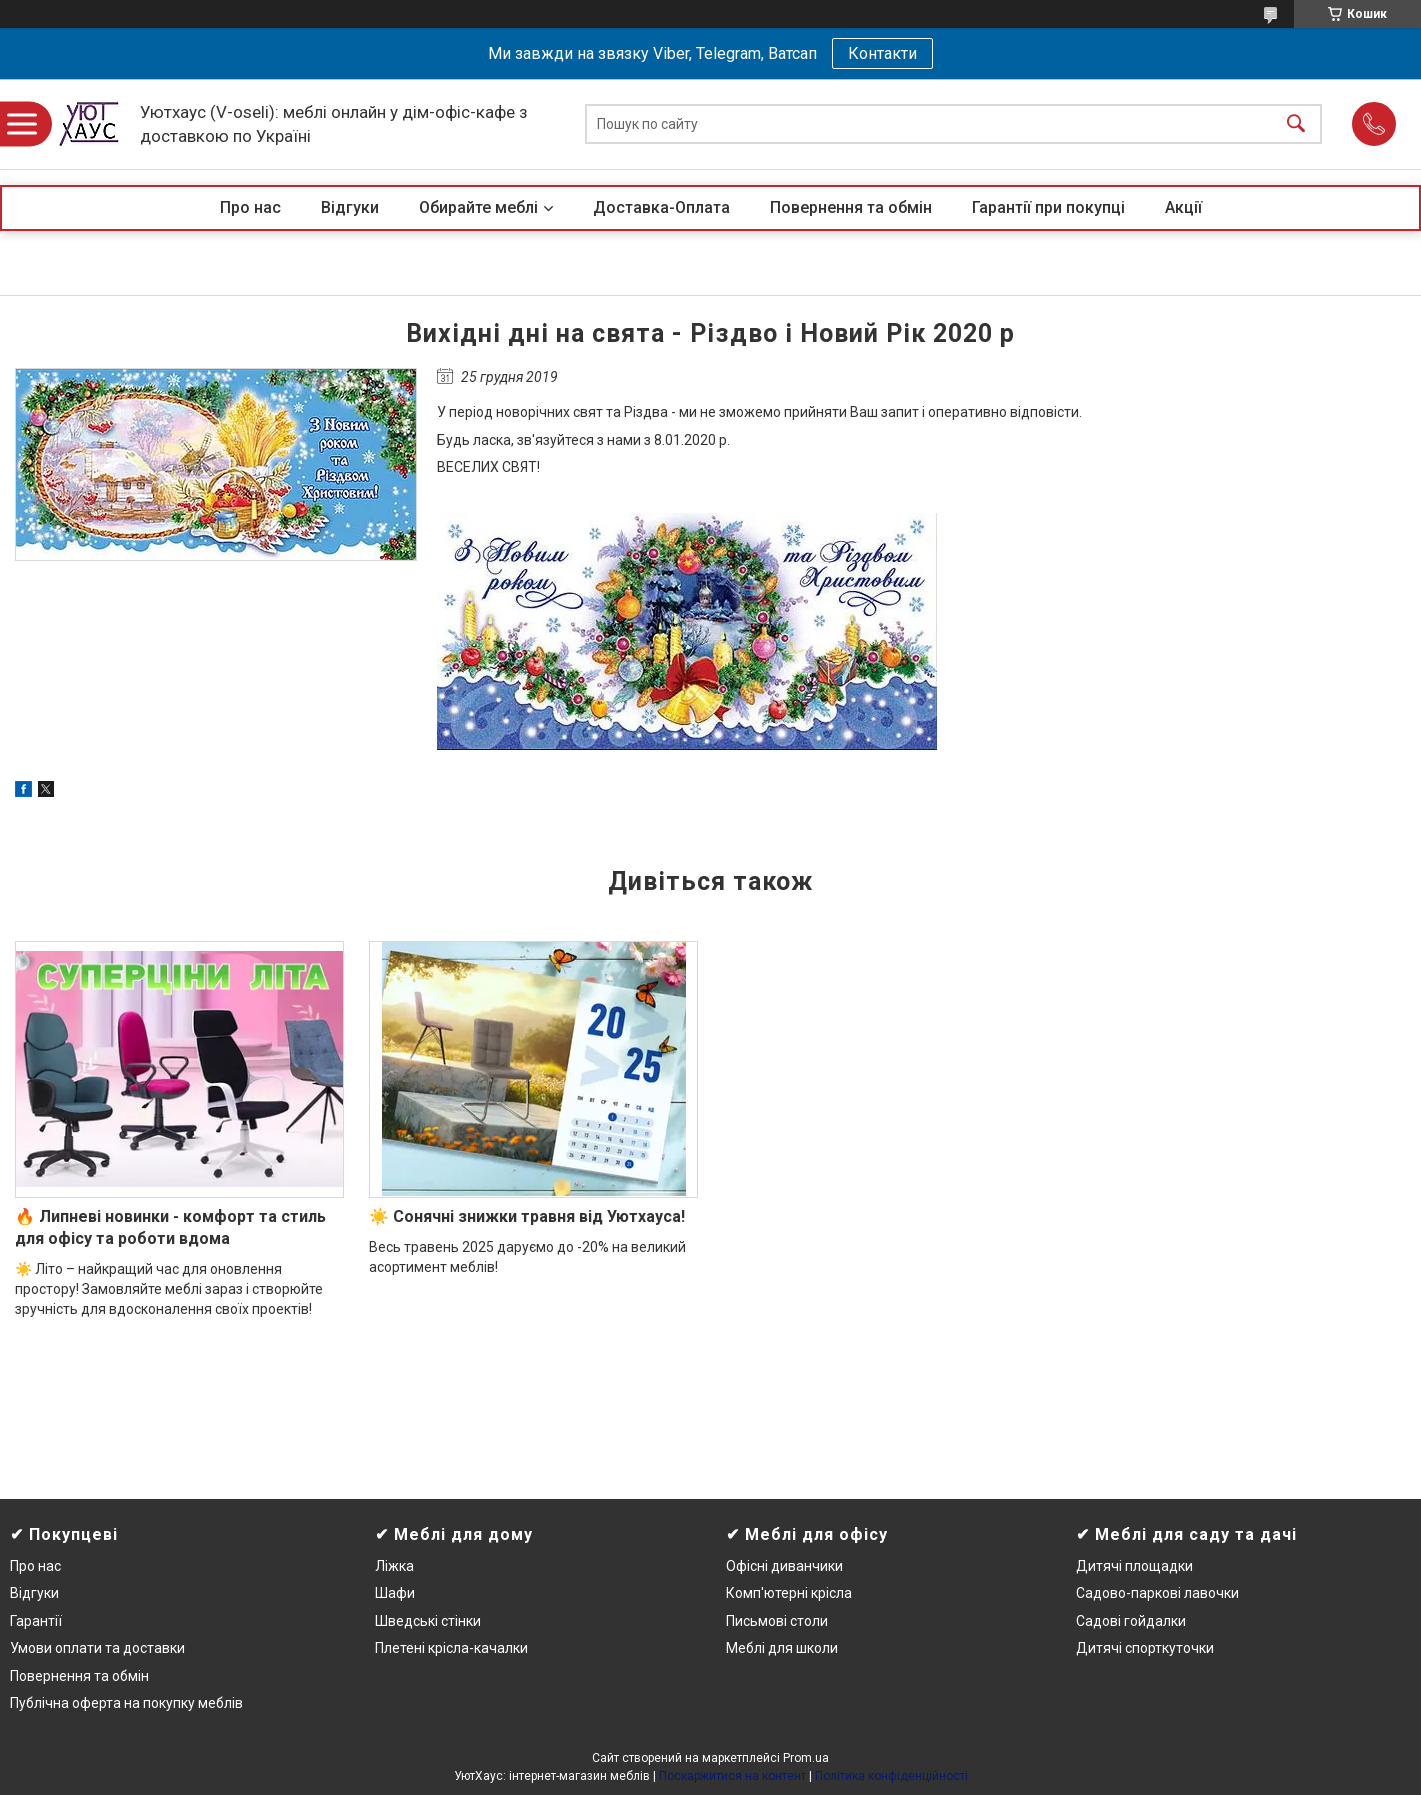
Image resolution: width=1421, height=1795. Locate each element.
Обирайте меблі (478, 207)
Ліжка (394, 1566)
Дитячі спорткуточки (1145, 1648)
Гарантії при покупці (1048, 207)
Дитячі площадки (1134, 1566)
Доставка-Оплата (661, 207)
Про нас (250, 207)
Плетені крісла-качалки (451, 1648)
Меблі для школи (782, 1648)
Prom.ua (806, 1758)
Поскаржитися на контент (732, 1776)
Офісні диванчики (784, 1566)
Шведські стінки (428, 1621)
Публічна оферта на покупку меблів (126, 1703)
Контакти (882, 53)
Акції (1183, 207)
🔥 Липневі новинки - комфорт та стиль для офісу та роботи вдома (170, 1227)
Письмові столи (777, 1621)
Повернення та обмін (851, 207)
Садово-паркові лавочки (1157, 1593)
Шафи (395, 1593)
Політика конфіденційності (891, 1776)
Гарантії (36, 1621)
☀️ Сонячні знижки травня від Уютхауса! (527, 1216)
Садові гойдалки (1131, 1621)
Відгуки (350, 207)
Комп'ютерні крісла (789, 1593)
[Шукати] (1296, 124)
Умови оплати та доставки (97, 1648)
